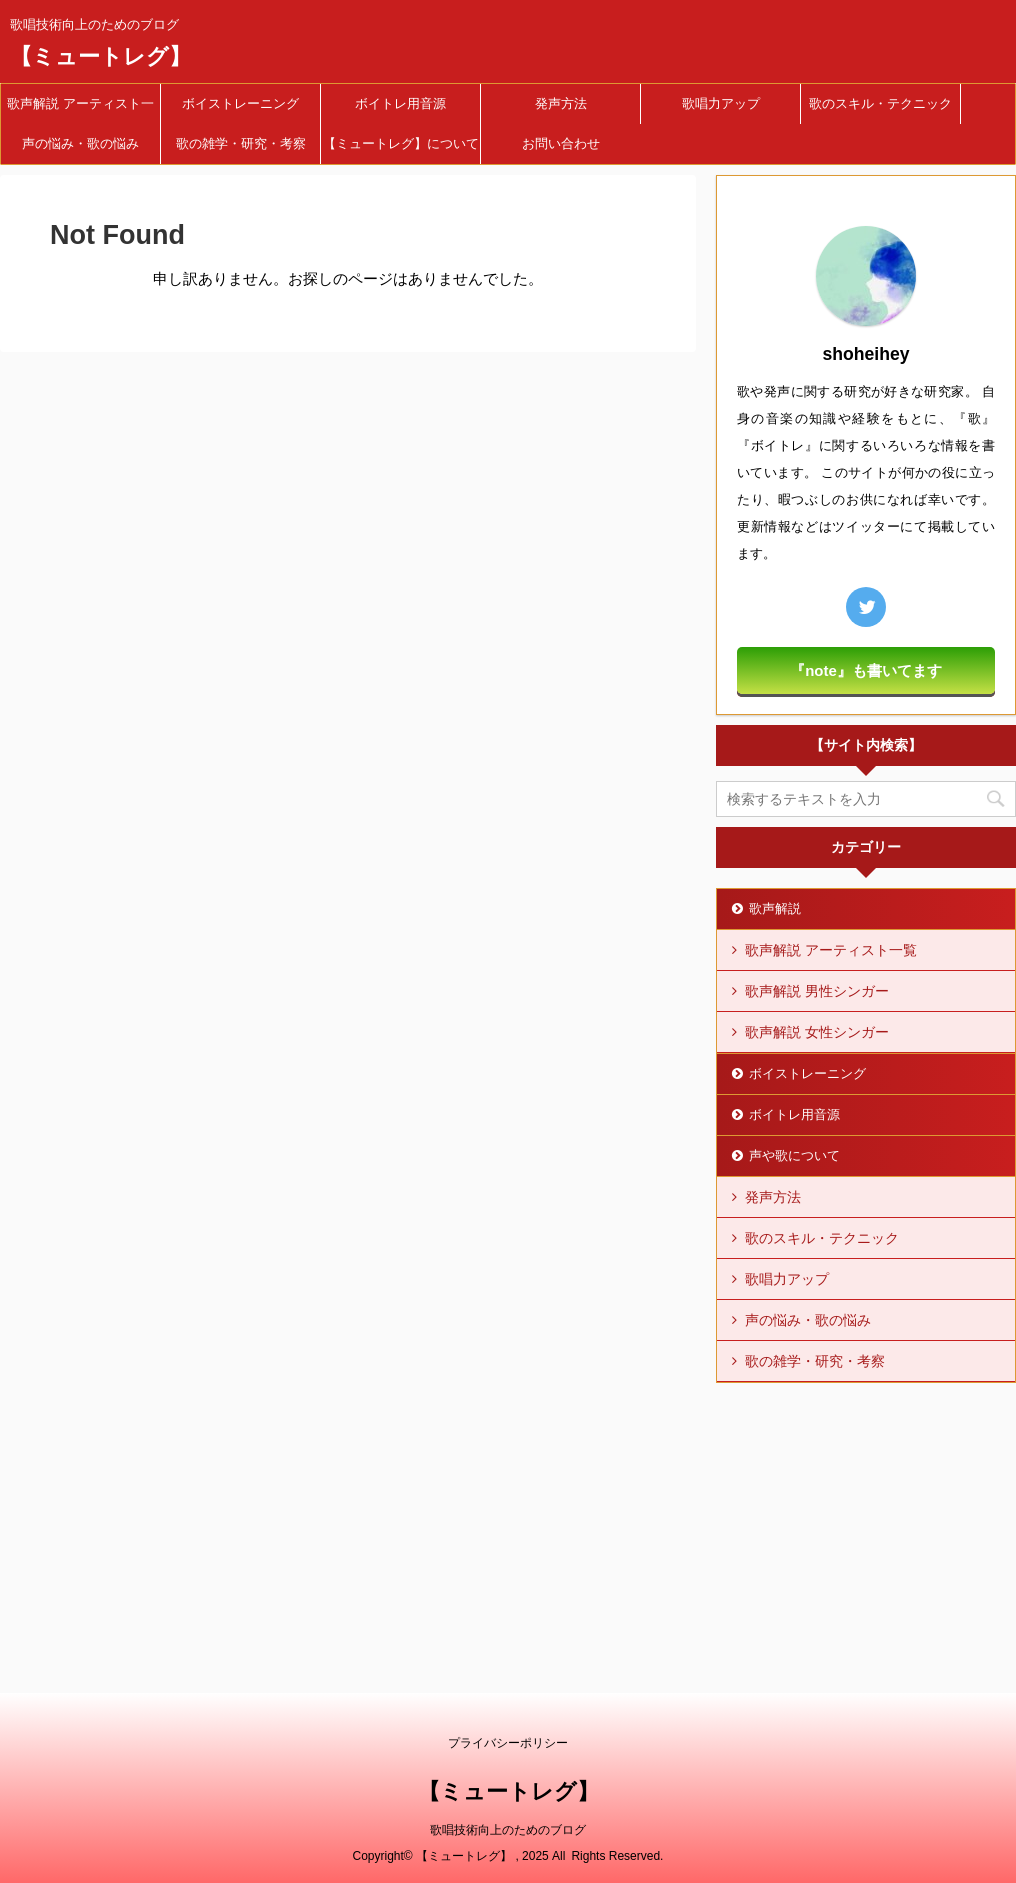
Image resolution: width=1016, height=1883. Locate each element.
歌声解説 (775, 908)
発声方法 (561, 103)
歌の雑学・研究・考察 (241, 143)
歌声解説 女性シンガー (817, 1032)
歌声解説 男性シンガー (817, 991)
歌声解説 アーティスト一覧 (80, 110)
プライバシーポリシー (508, 1743)
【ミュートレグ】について (401, 143)
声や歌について (794, 1155)
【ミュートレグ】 (100, 56)
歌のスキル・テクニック (880, 103)
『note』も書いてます (866, 670)
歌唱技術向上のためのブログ (508, 1830)
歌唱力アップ (721, 103)
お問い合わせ (561, 143)
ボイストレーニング (240, 103)
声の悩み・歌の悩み (80, 143)
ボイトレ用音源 (400, 103)
